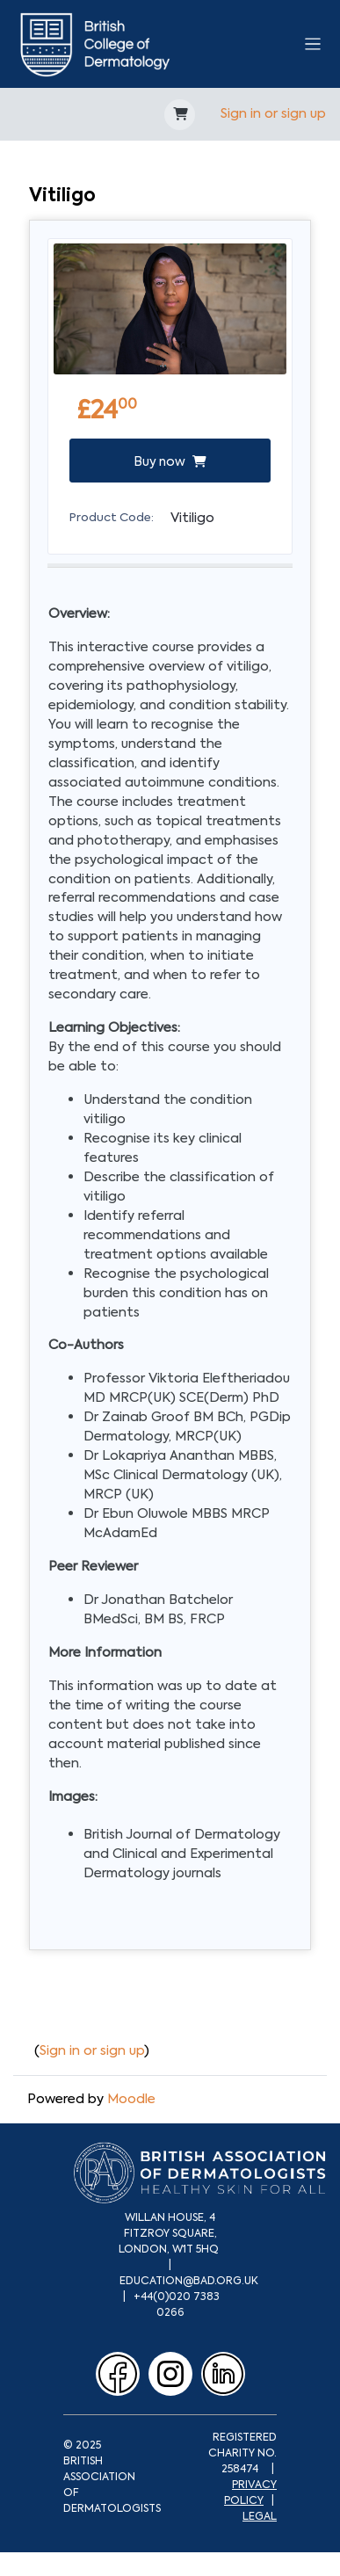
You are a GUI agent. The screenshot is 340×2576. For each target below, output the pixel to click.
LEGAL (259, 2516)
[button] (179, 114)
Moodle (131, 2099)
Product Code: (111, 517)
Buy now (170, 461)
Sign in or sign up (273, 113)
